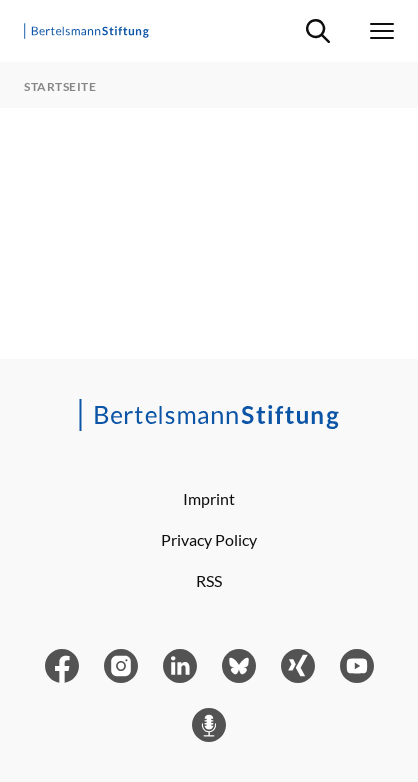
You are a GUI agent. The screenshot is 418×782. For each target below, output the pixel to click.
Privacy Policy (209, 539)
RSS (209, 580)
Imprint (209, 498)
